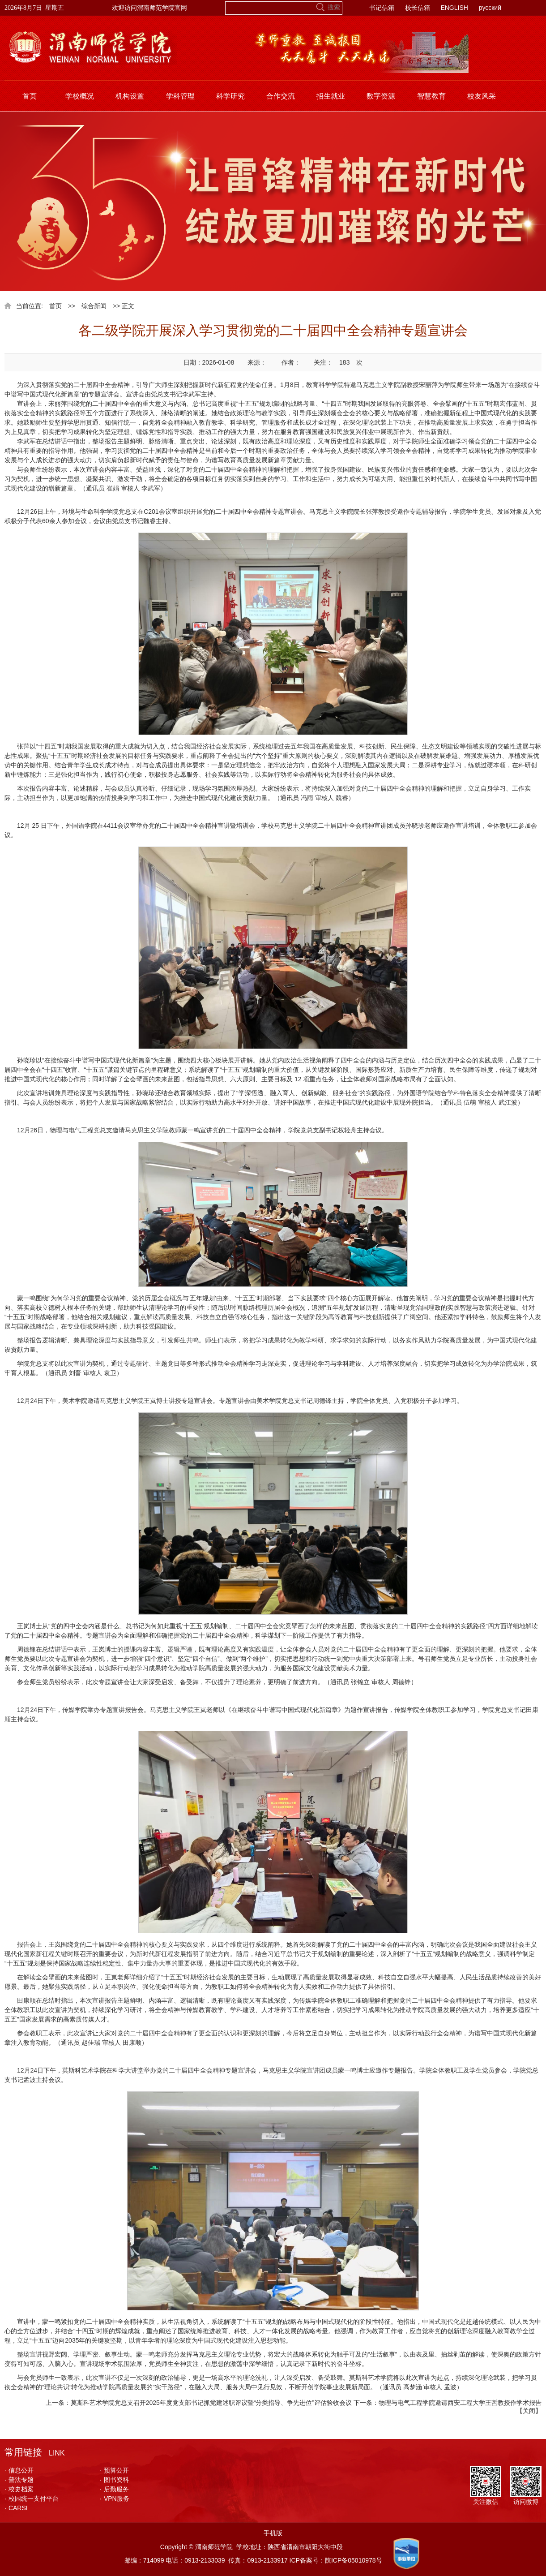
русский (490, 7)
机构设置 (129, 96)
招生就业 (330, 96)
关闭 (529, 2410)
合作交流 (280, 96)
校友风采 (481, 96)
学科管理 (180, 96)
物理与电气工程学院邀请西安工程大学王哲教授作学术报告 (460, 2402)
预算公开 (114, 2470)
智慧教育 (431, 96)
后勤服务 (114, 2489)
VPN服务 (114, 2498)
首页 (29, 96)
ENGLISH (454, 7)
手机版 (273, 2533)
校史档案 (19, 2489)
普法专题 (19, 2479)
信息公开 (19, 2470)
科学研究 (230, 96)
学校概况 (79, 96)
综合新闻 (94, 306)
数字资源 (381, 96)
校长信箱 (417, 7)
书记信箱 (381, 7)
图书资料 (114, 2479)
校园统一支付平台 (31, 2498)
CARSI (16, 2507)
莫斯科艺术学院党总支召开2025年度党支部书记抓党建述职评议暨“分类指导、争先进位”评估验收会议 (211, 2402)
